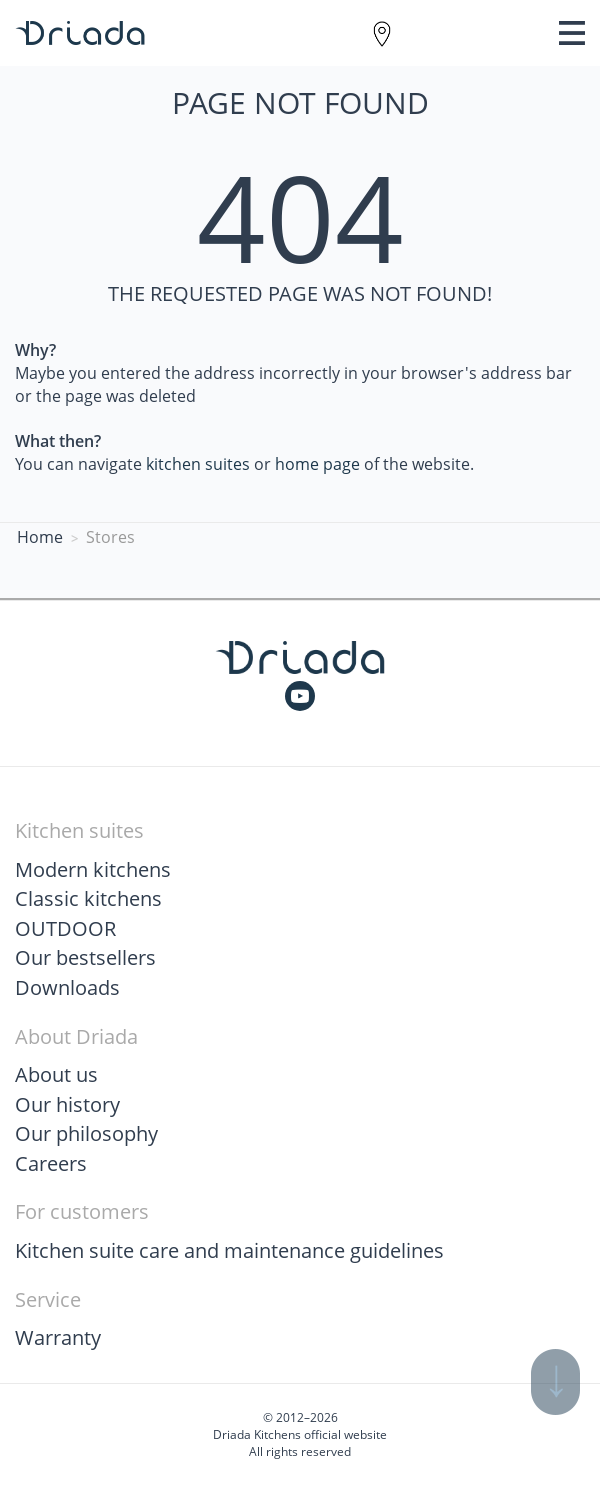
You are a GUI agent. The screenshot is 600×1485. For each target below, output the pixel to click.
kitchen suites (198, 464)
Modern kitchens (93, 869)
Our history (67, 1104)
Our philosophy (86, 1133)
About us (56, 1074)
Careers (51, 1163)
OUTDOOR (65, 928)
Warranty (58, 1337)
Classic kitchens (88, 898)
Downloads (67, 987)
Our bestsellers (85, 957)
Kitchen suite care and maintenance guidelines (229, 1250)
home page (317, 464)
